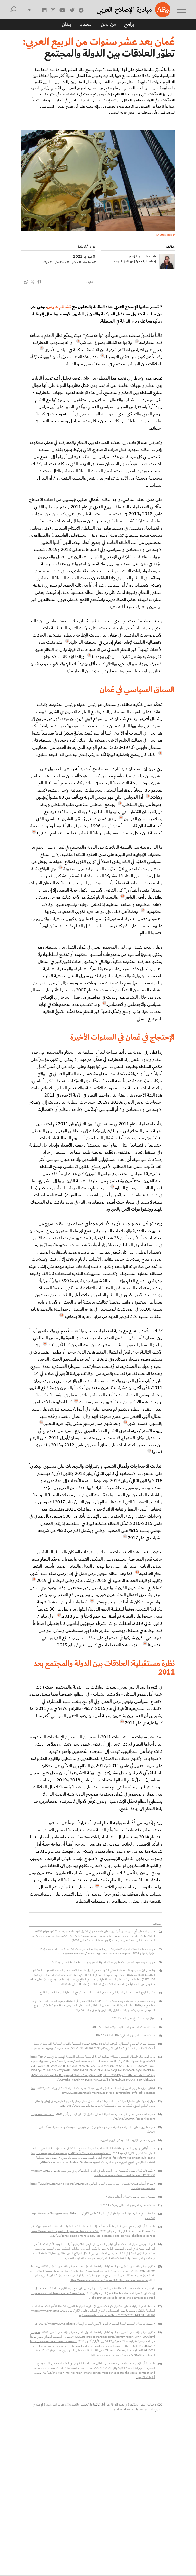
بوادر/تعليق (86, 246)
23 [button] (159, 2227)
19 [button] (159, 2184)
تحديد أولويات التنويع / (93, 2373)
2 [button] (160, 1949)
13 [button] (159, 2101)
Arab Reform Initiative (127, 9)
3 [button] (160, 1962)
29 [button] (159, 2332)
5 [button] (160, 1992)
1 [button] (160, 1931)
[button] (136, 342)
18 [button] (159, 2171)
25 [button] (159, 2266)
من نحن (108, 24)
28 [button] (159, 2324)
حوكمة (89, 262)
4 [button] (160, 1970)
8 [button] (160, 2027)
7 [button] (160, 2018)
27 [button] (159, 2306)
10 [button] (159, 2044)
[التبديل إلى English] (29, 9)
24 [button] (159, 2244)
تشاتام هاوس (59, 307)
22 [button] (159, 2214)
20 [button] (159, 2197)
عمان (76, 262)
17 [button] (159, 2148)
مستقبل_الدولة (56, 262)
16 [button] (159, 2140)
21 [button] (159, 2205)
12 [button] (159, 2088)
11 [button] (159, 2057)
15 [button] (159, 2127)
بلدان (66, 24)
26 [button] (159, 2288)
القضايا (86, 24)
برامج (129, 24)
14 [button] (159, 2114)
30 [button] (159, 2363)
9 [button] (160, 2035)
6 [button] (160, 2001)
